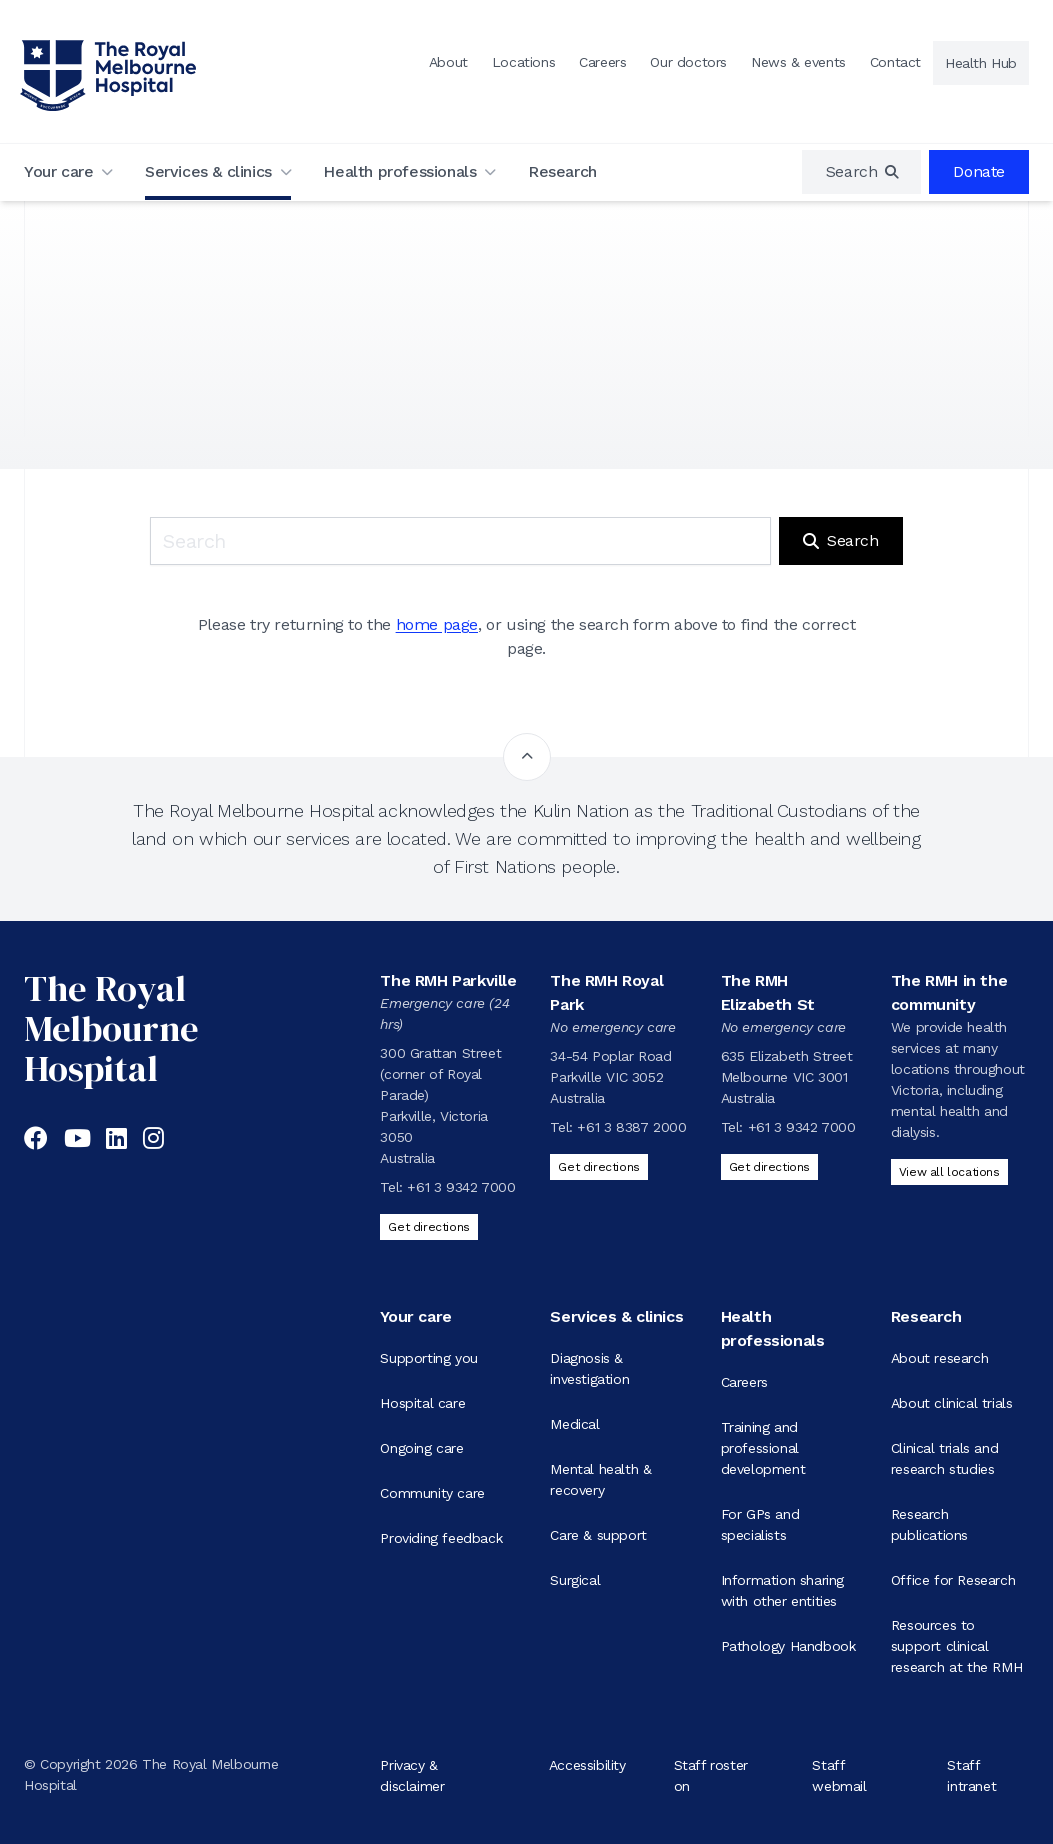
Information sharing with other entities (782, 1590)
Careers (602, 62)
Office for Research (953, 1580)
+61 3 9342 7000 (461, 1187)
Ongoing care (421, 1448)
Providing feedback (441, 1538)
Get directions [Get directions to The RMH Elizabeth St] (769, 1167)
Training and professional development (763, 1448)
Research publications (929, 1524)
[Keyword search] (460, 541)
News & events (798, 62)
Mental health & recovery (600, 1479)
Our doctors (688, 62)
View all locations (949, 1172)
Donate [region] (979, 171)
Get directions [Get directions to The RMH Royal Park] (598, 1167)
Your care (58, 171)
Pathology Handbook (788, 1646)
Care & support (598, 1535)
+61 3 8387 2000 (631, 1127)
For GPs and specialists (760, 1524)
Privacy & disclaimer (412, 1774)
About (448, 62)
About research (939, 1358)
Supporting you (428, 1358)
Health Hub (981, 63)
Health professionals (399, 171)
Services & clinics (208, 171)
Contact (895, 62)
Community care (432, 1493)
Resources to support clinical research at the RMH (956, 1646)
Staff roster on (711, 1774)
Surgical (575, 1580)
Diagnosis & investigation (589, 1368)
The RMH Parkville (448, 980)
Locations (523, 62)
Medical (574, 1424)
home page (437, 624)
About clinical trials (952, 1403)
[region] (862, 172)
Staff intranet (971, 1774)
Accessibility (587, 1764)
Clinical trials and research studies (944, 1458)
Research (562, 171)
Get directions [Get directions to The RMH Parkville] (428, 1227)
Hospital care (422, 1403)
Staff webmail (839, 1774)
